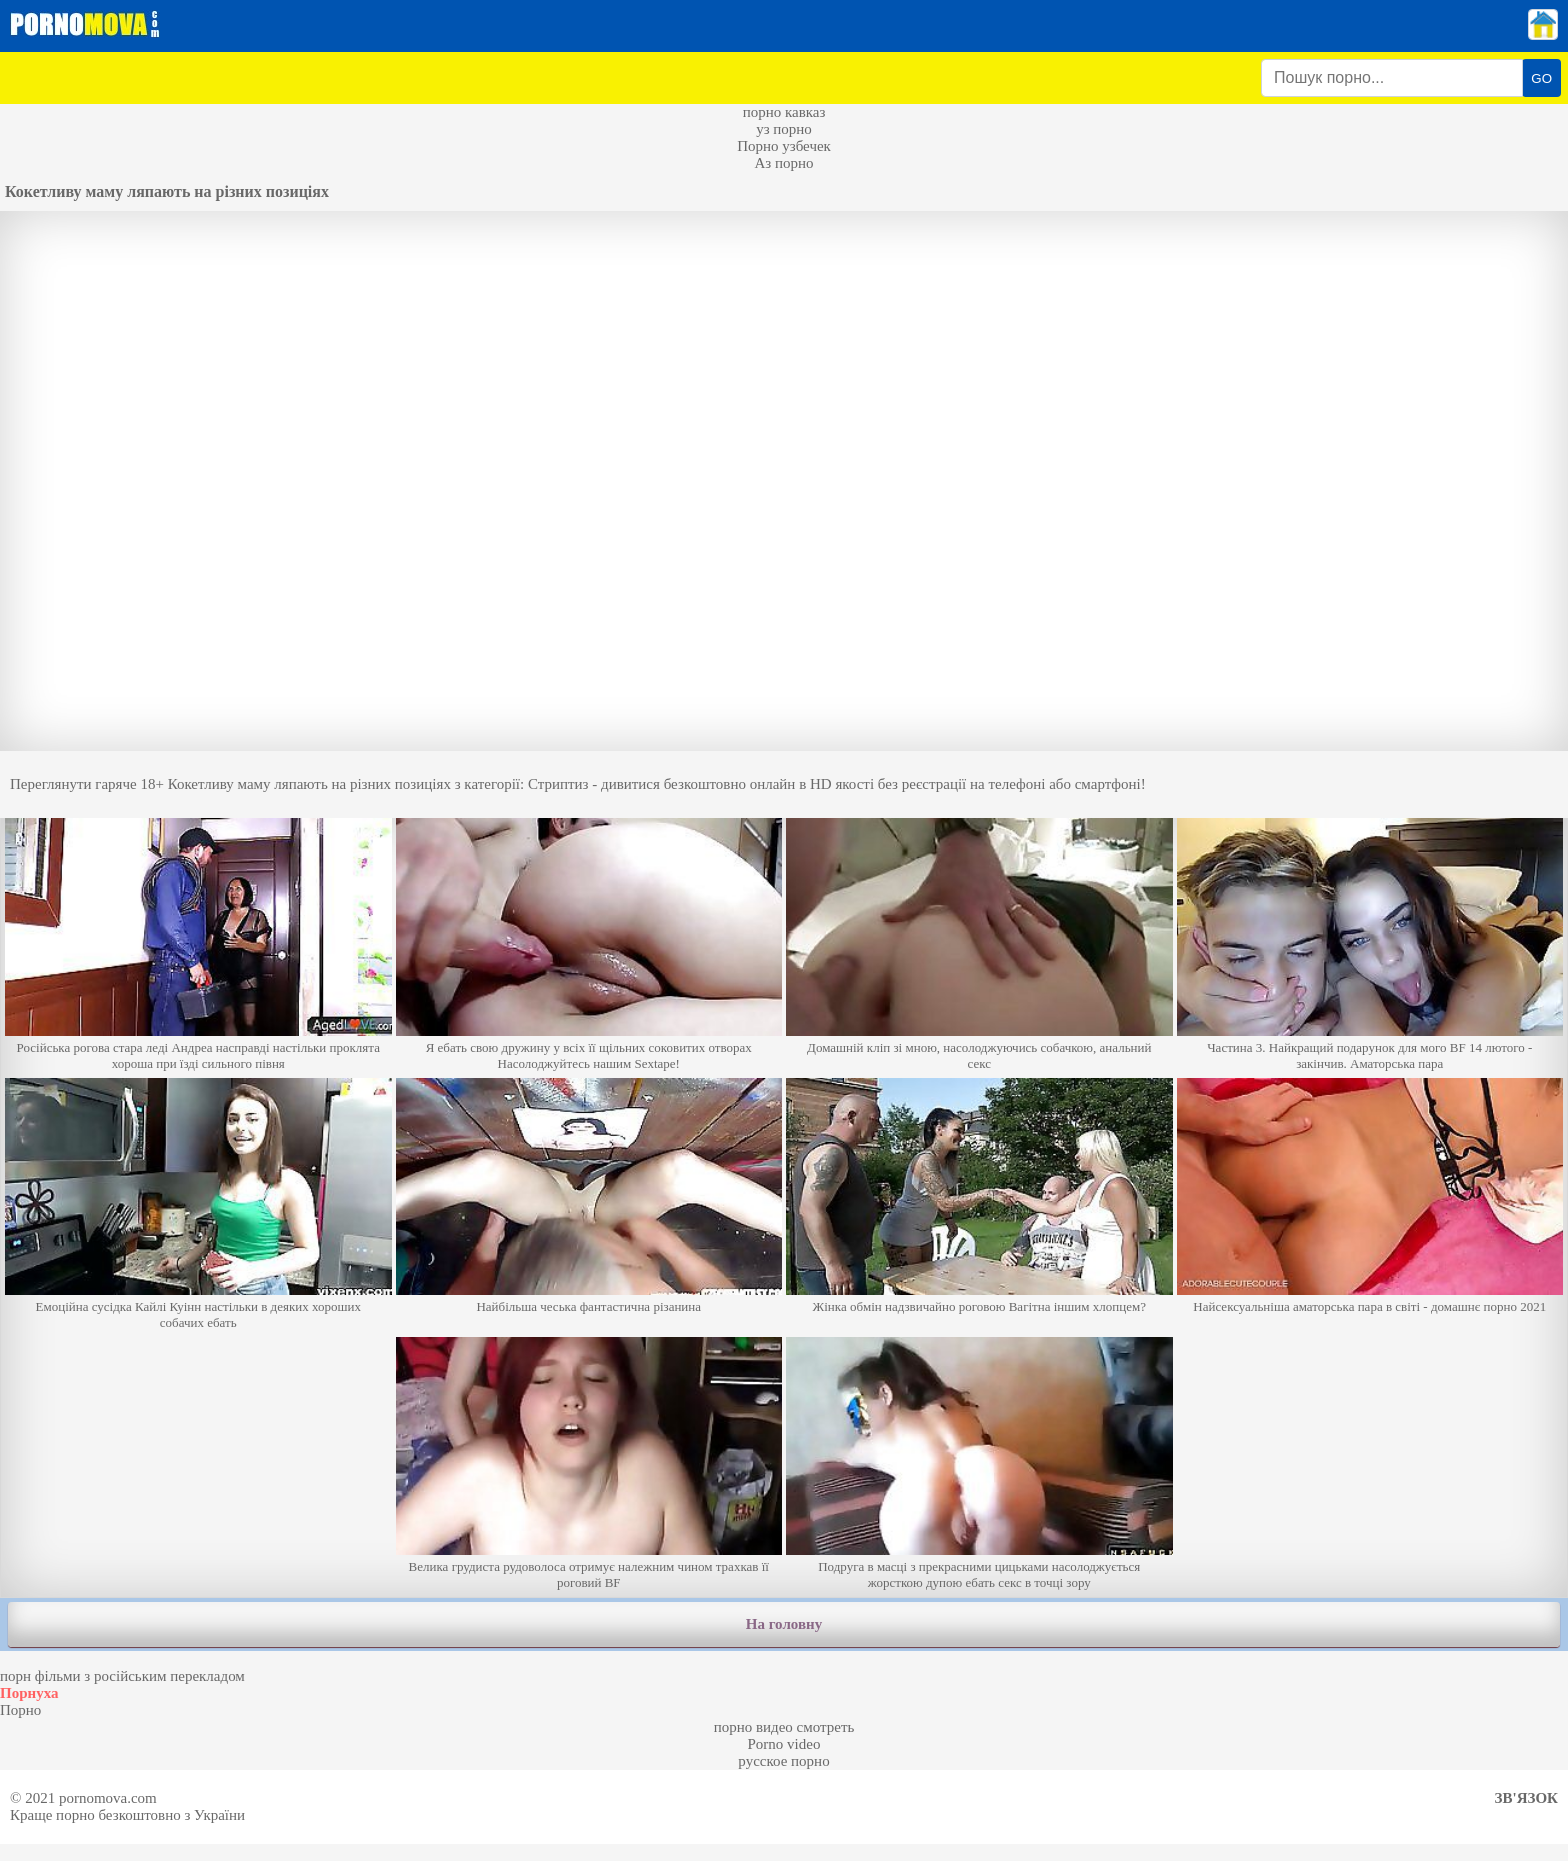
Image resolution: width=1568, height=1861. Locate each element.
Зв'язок (1526, 1798)
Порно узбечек (784, 146)
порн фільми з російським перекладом (122, 1676)
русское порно (783, 1761)
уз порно (784, 129)
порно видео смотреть (784, 1727)
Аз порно (783, 163)
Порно (20, 1710)
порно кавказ (784, 112)
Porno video (784, 1744)
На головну (784, 1624)
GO (1541, 78)
